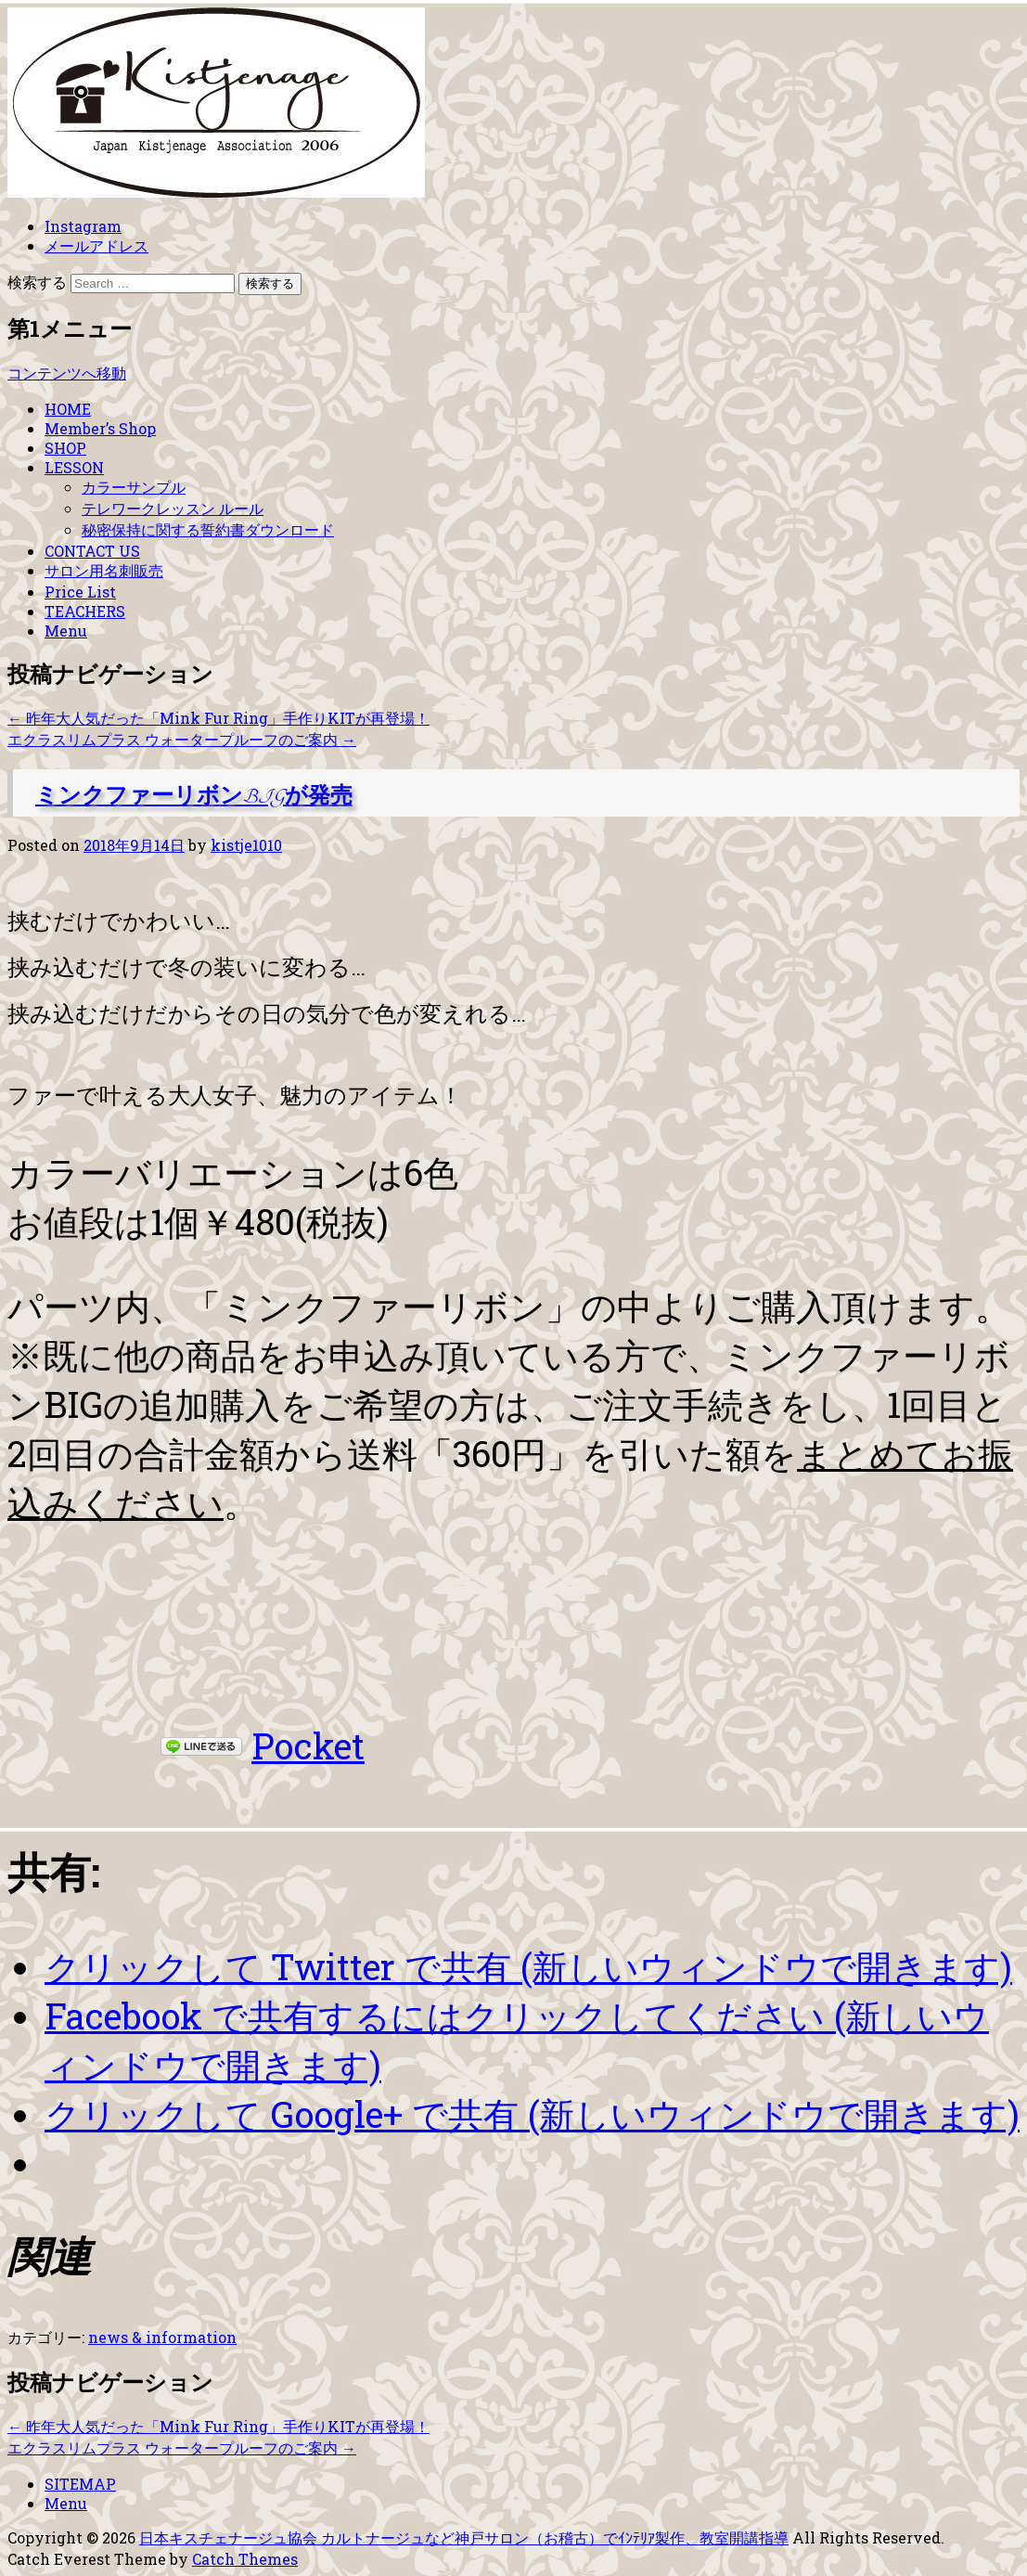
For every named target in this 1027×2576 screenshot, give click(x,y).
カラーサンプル (134, 486)
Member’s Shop (100, 428)
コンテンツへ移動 (66, 372)
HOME (68, 409)
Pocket (308, 1745)
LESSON (74, 467)
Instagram (83, 226)
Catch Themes (245, 2559)
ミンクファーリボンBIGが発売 (194, 797)
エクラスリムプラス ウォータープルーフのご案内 (181, 739)
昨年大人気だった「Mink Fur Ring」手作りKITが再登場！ (218, 718)
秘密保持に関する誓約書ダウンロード (208, 529)
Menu (66, 630)
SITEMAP (80, 2483)
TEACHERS (85, 611)
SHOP (65, 447)
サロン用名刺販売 (104, 570)
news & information (162, 2337)
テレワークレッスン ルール (172, 508)
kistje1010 (246, 845)
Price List (80, 591)
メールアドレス (96, 245)
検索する (37, 281)
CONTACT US (92, 550)
